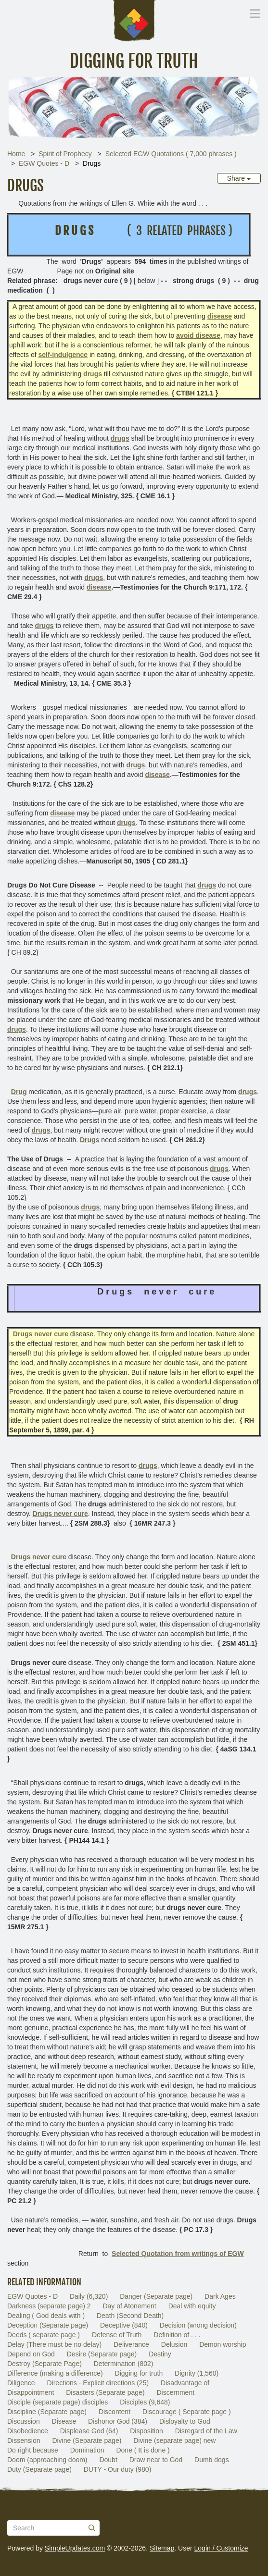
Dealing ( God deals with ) (46, 2315)
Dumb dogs (211, 2460)
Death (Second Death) (130, 2315)
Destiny (160, 2354)
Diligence (21, 2383)
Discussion (23, 2421)
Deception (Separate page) (47, 2325)
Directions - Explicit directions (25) (98, 2383)
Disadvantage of (185, 2383)
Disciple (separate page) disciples (57, 2402)
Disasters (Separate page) (105, 2392)
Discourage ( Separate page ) (186, 2412)
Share (239, 178)
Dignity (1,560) (196, 2373)
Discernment (175, 2392)
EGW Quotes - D (44, 163)
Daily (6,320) (89, 2296)
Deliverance (131, 2344)
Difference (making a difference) (55, 2373)
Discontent (114, 2412)
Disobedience (27, 2431)
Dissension (23, 2440)
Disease (64, 2421)
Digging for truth (139, 2373)
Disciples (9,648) (145, 2402)
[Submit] (92, 2528)
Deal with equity (192, 2306)
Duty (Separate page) (39, 2469)
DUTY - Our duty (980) (118, 2469)
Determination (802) (123, 2363)
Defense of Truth (117, 2335)
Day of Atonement (129, 2306)
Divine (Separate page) (86, 2440)
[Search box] (53, 2528)
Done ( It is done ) (142, 2450)
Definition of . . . (176, 2335)
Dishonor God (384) (117, 2421)
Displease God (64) (89, 2431)
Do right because (32, 2450)
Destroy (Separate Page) (44, 2363)
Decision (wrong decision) (198, 2325)
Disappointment (30, 2392)
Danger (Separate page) (156, 2296)
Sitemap (162, 2548)
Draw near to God (156, 2460)
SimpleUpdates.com (75, 2548)
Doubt (108, 2460)
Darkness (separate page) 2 (49, 2306)
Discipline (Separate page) (47, 2412)
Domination (87, 2450)
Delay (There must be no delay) (54, 2344)
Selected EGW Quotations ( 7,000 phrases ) (171, 154)
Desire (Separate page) (102, 2354)
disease (99, 587)
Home (16, 154)
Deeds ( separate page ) (43, 2335)
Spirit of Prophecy (65, 154)
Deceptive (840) (124, 2325)
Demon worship (222, 2344)
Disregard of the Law (206, 2431)
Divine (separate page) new (174, 2440)
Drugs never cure (38, 1557)
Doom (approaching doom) (47, 2460)
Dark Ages (220, 2296)
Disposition (146, 2431)
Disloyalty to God (184, 2421)
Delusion (174, 2344)
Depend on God (31, 2354)
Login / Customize (221, 2548)
